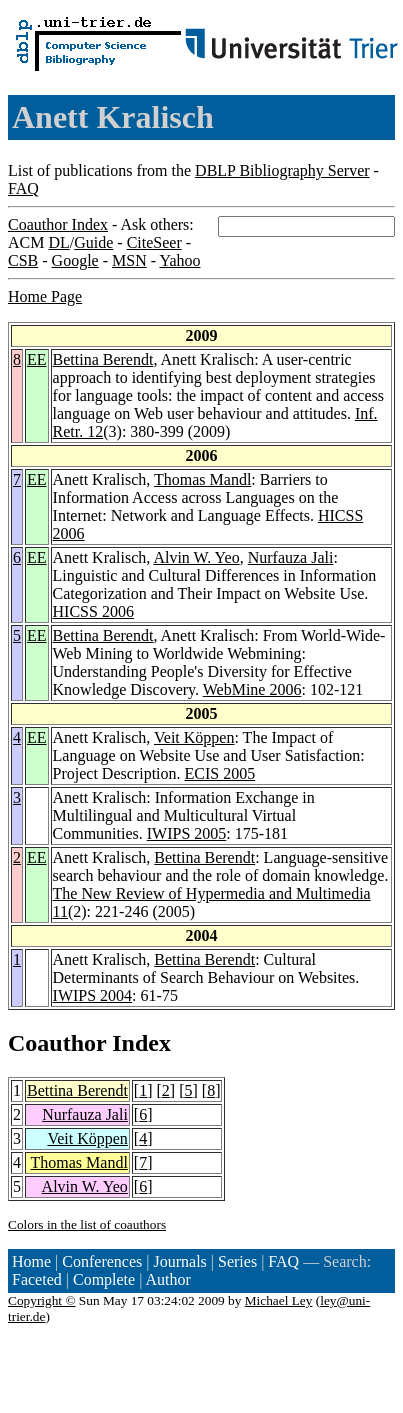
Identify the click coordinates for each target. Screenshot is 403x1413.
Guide (93, 242)
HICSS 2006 (93, 611)
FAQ (23, 188)
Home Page (45, 296)
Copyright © (42, 1300)
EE (37, 359)
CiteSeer (154, 242)
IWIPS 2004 (93, 995)
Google (75, 260)
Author (168, 1279)
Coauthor (57, 1043)
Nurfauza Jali (291, 557)
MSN (129, 260)
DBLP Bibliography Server (282, 170)
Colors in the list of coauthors (87, 1224)
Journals (179, 1261)
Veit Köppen (194, 737)
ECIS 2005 (220, 773)
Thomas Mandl (202, 479)
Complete (104, 1279)
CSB (23, 260)
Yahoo (179, 260)
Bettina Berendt (103, 359)
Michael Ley (279, 1300)
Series (237, 1261)
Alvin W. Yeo (196, 557)
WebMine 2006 (252, 689)
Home (31, 1261)
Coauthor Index (58, 224)
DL (58, 242)
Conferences (102, 1261)
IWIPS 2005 (187, 833)
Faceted (37, 1279)
